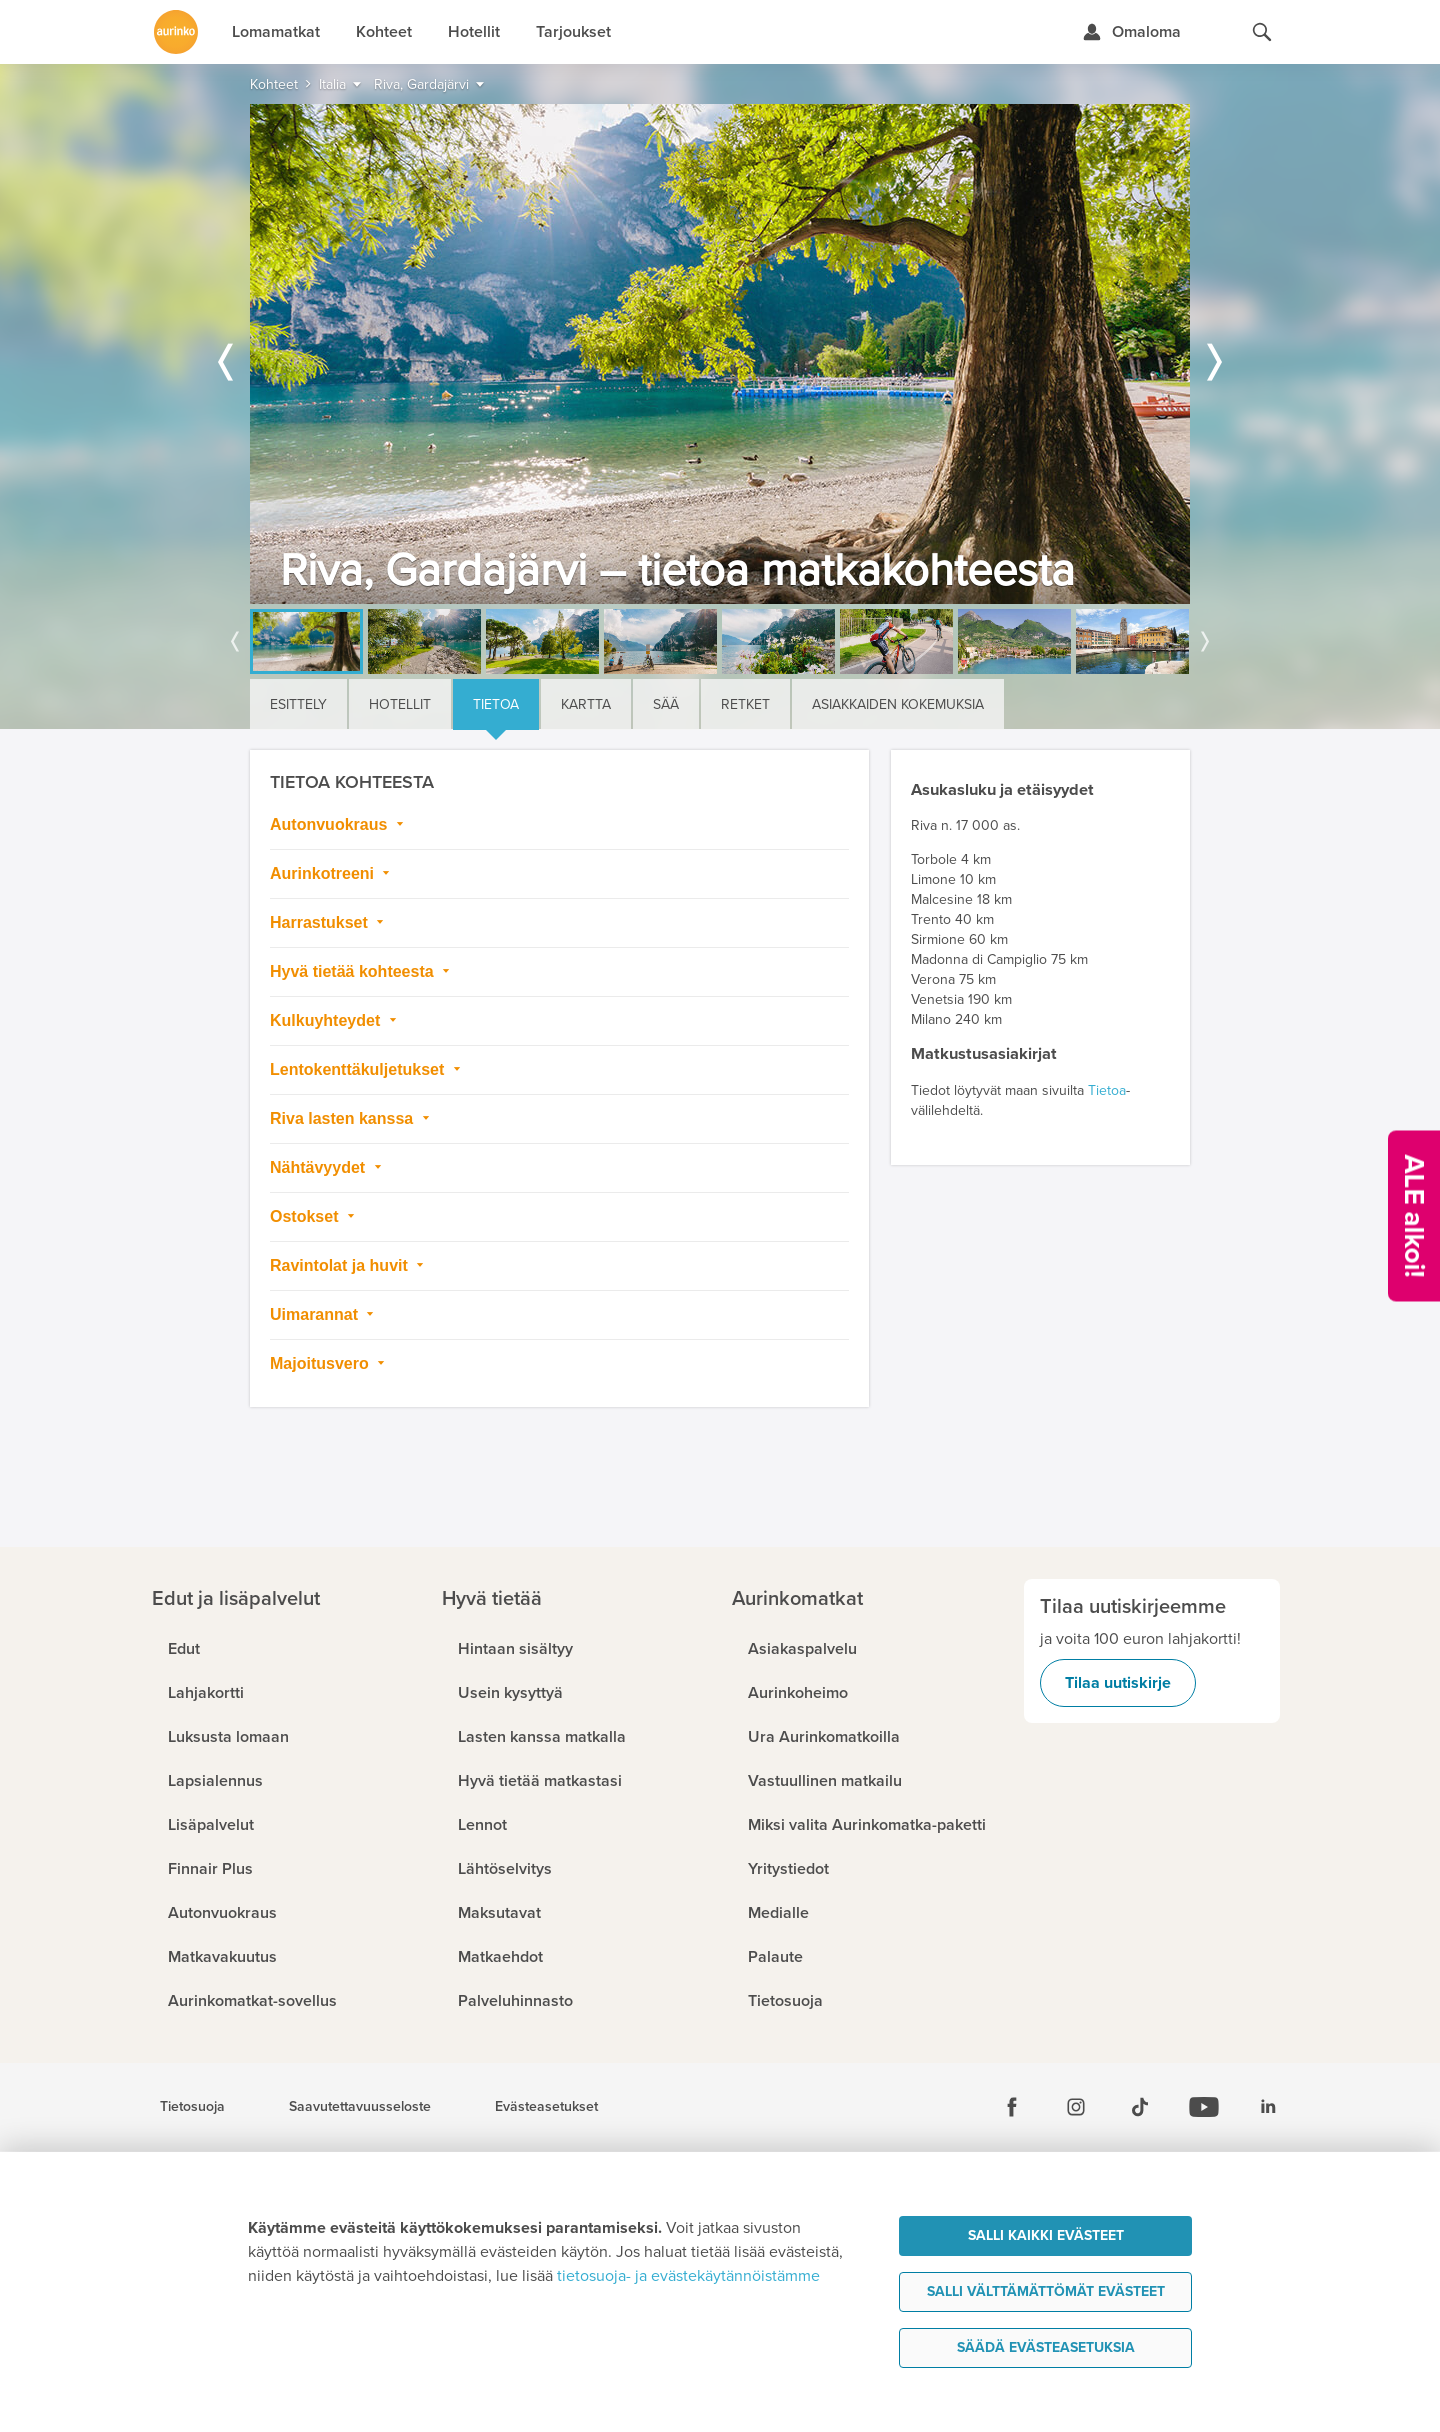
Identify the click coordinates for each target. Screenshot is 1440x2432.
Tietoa (496, 704)
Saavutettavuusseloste (360, 2107)
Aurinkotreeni (324, 873)
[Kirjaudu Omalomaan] (1131, 32)
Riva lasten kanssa (344, 1118)
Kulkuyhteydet (327, 1020)
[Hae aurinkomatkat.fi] (1262, 32)
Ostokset (306, 1216)
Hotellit (400, 704)
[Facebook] (1012, 2107)
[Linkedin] (1268, 2107)
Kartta (586, 704)
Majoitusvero (321, 1363)
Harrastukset (321, 922)
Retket (745, 704)
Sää (666, 704)
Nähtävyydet (320, 1167)
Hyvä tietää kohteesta (354, 971)
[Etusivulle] (176, 32)
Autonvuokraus (331, 824)
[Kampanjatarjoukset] (1414, 1216)
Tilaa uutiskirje (1118, 1683)
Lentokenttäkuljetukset (359, 1069)
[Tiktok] (1140, 2107)
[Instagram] (1076, 2107)
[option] (720, 354)
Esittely (298, 704)
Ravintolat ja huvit (341, 1265)
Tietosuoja (192, 2107)
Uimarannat (316, 1314)
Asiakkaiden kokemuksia (898, 704)
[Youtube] (1204, 2107)
